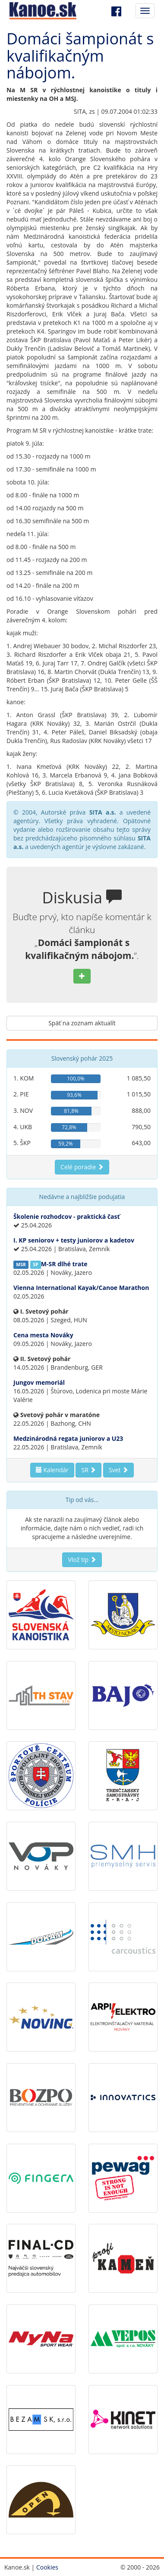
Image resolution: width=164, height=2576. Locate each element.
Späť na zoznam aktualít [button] (82, 1023)
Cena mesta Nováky (43, 1335)
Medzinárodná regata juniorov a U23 (68, 1438)
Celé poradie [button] (82, 1167)
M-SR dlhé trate (64, 1264)
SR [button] (88, 1470)
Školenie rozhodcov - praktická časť (66, 1216)
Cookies (47, 2567)
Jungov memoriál (39, 1382)
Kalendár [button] (52, 1470)
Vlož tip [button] (82, 1559)
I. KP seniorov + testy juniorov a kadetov (73, 1240)
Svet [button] (118, 1470)
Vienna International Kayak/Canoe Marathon (81, 1287)
